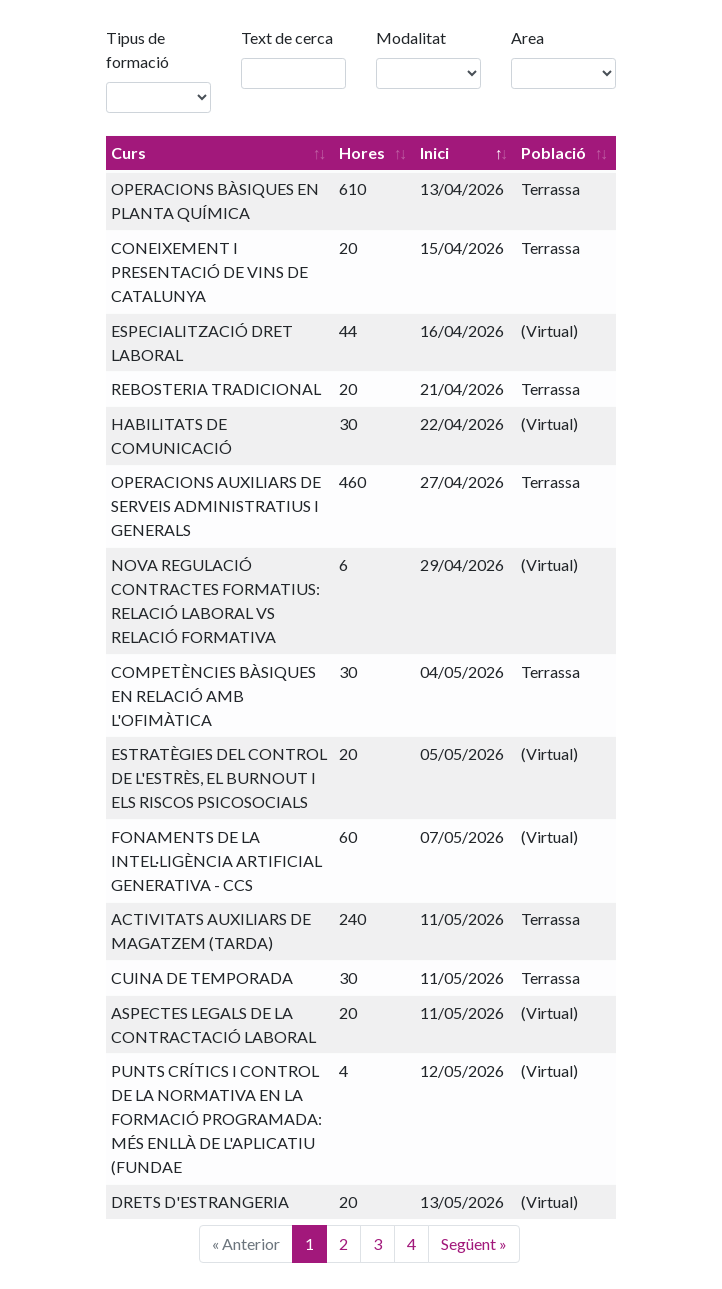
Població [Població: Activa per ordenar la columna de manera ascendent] (553, 152)
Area (527, 37)
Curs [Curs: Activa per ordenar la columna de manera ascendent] (128, 152)
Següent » (474, 1243)
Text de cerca (287, 37)
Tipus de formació (137, 49)
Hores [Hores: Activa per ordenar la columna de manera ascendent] (362, 152)
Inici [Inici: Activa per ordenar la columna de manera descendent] (434, 152)
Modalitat (411, 37)
